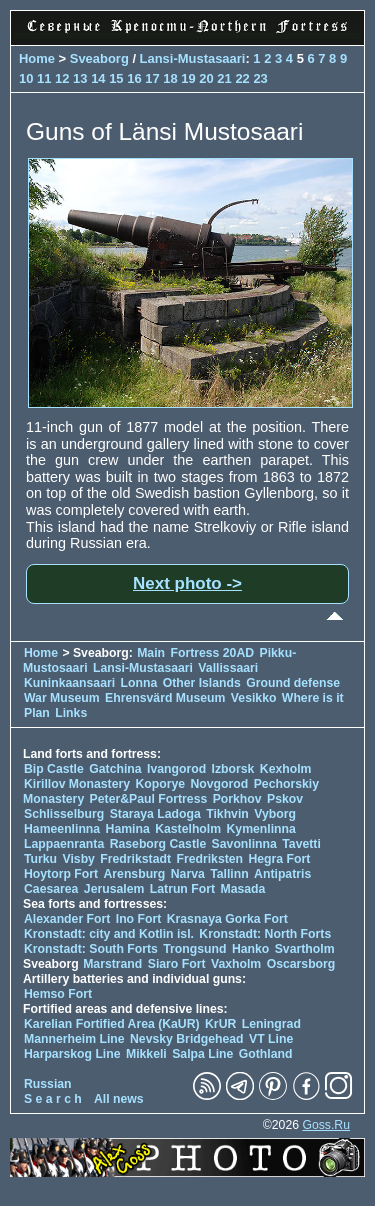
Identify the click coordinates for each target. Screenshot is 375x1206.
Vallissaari (228, 668)
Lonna (139, 683)
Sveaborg (99, 58)
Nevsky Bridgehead (187, 1039)
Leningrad (271, 1024)
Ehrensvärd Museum (165, 698)
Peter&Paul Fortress (149, 799)
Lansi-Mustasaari (193, 58)
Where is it (313, 698)
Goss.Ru (326, 1125)
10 (26, 78)
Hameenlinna (62, 829)
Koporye (160, 784)
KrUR (220, 1024)
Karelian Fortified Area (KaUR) (112, 1024)
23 (260, 78)
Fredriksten (209, 859)
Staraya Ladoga (155, 814)
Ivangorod (176, 769)
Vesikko (254, 698)
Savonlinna (244, 844)
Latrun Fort (182, 889)
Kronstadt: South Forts (91, 949)
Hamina (128, 829)
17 (152, 78)
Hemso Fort (58, 994)
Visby (78, 859)
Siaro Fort (177, 964)
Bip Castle (54, 769)
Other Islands (202, 683)
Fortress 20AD (212, 653)
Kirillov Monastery (77, 784)
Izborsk (233, 769)
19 (188, 78)
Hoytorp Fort (61, 874)
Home (37, 58)
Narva (188, 874)
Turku (40, 859)
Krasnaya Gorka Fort (227, 919)
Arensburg (134, 874)
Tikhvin (227, 814)
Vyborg (275, 814)
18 (170, 78)
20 (206, 78)
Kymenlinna (261, 829)
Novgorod (220, 784)
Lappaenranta (64, 844)
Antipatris (282, 874)
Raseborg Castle (158, 844)
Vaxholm (236, 964)
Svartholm (305, 949)
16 (134, 78)
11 (44, 78)
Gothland (266, 1054)
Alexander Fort (67, 919)
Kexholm (286, 769)
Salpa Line (202, 1054)
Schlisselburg (64, 814)
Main (151, 653)
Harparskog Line (72, 1054)
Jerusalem (114, 889)
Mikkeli (146, 1054)
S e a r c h (53, 1099)
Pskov (285, 799)
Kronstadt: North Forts (265, 934)
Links (71, 713)
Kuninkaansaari (69, 683)
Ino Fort (139, 919)
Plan (37, 713)
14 (98, 78)
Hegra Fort (279, 859)
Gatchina (115, 769)
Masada (242, 889)
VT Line (271, 1039)
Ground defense (293, 683)
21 (224, 78)
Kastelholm (188, 829)
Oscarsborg (301, 964)
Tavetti (301, 844)
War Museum (63, 698)
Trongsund (194, 949)
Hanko (250, 949)
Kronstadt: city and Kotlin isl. (109, 934)
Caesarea (51, 889)
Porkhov (237, 799)
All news (119, 1099)
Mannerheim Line (74, 1039)
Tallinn (229, 874)
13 (80, 78)
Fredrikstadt (135, 859)
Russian (48, 1084)
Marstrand (112, 964)
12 (62, 78)
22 (242, 78)
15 (116, 78)
